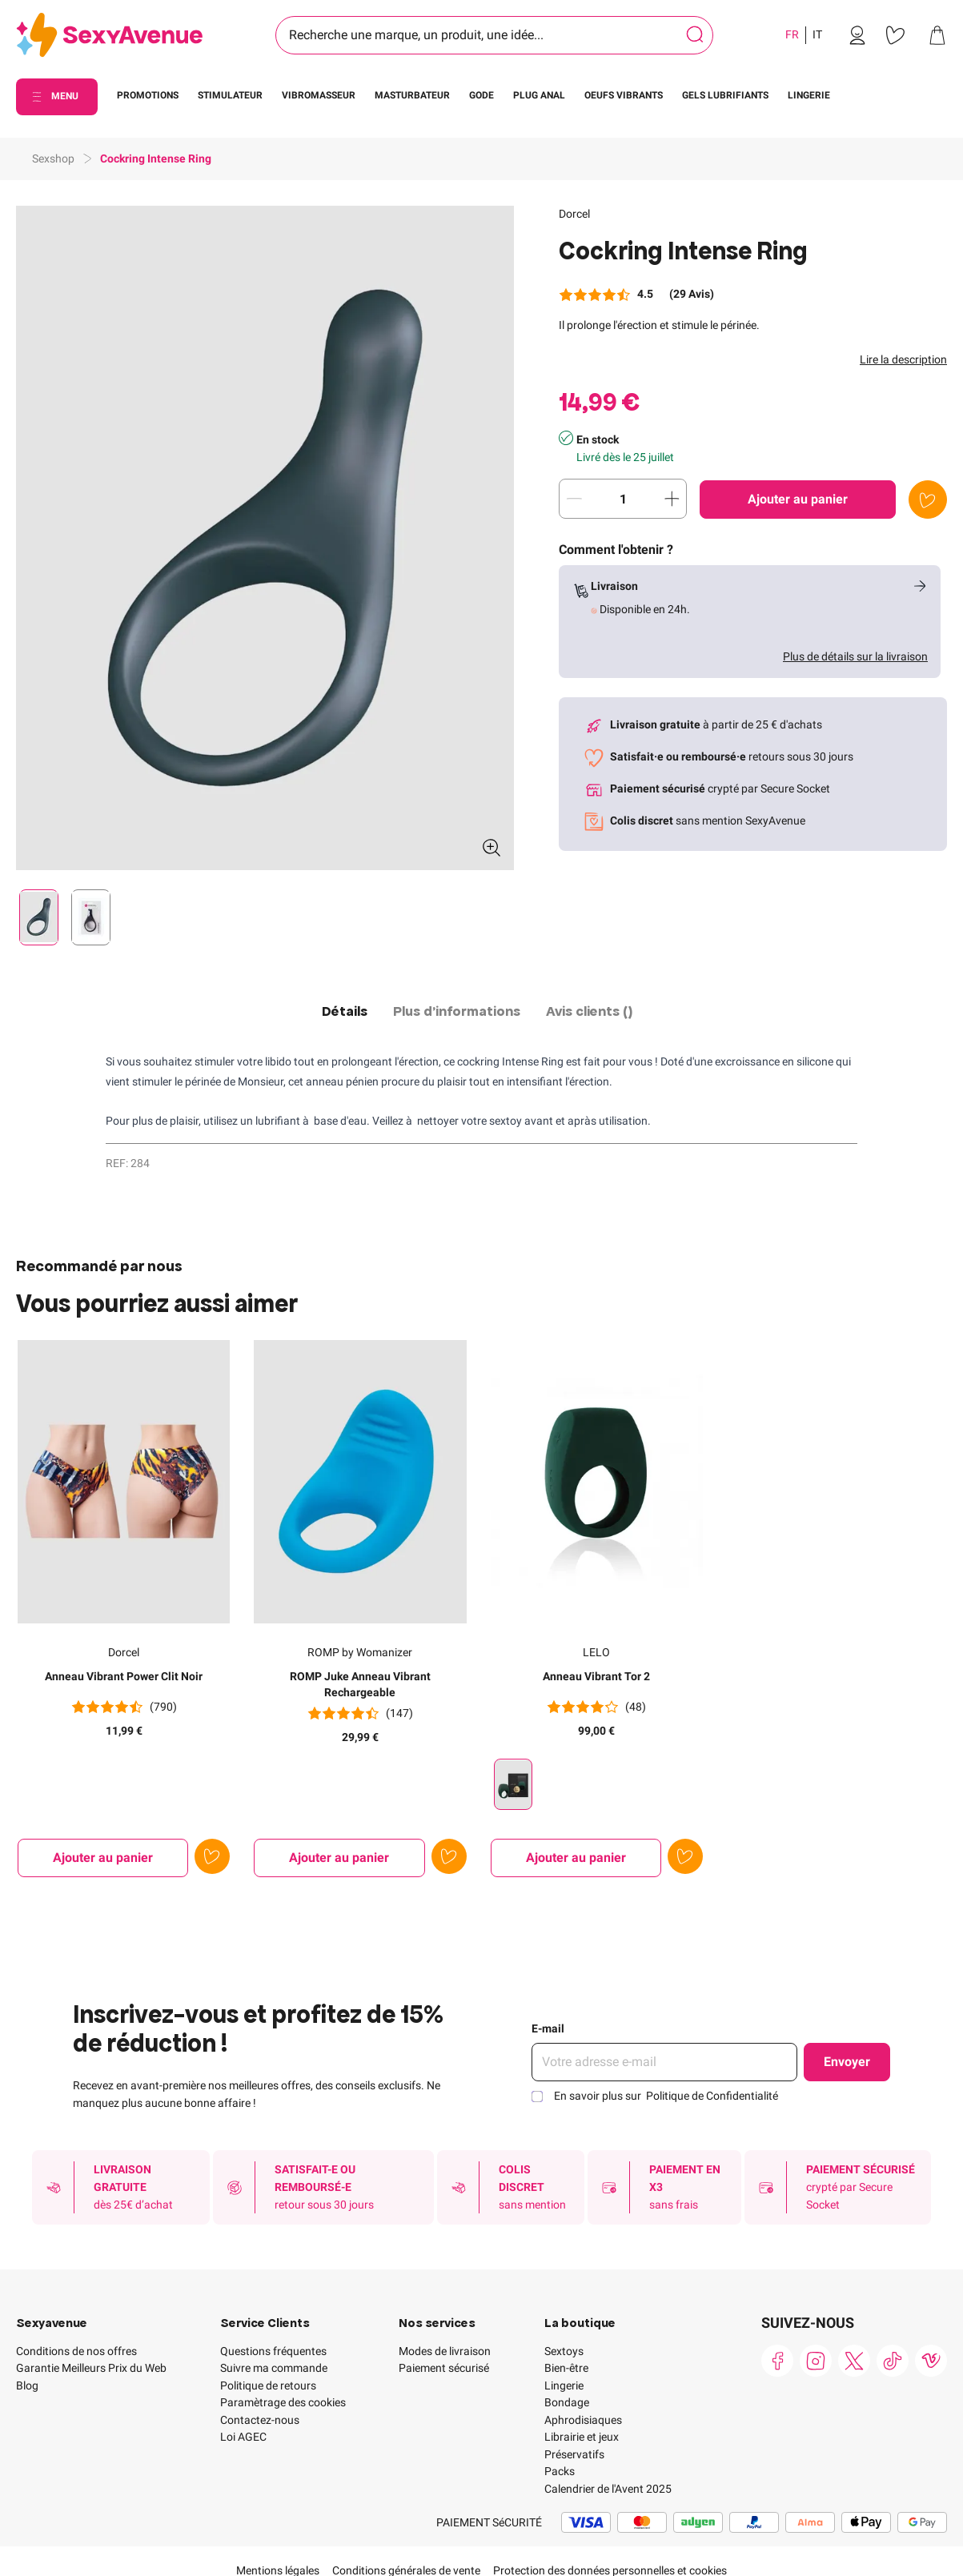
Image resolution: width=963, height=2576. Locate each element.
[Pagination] (38, 917)
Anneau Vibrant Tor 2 (596, 1676)
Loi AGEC (243, 2436)
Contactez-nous (259, 2419)
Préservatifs (574, 2454)
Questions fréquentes (273, 2351)
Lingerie (564, 2385)
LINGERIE (809, 95)
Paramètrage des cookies (283, 2402)
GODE (481, 95)
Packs (559, 2471)
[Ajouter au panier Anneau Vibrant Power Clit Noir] (103, 1858)
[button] (265, 537)
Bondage (566, 2402)
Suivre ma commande (273, 2367)
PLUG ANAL (539, 95)
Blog (27, 2385)
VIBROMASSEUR (318, 95)
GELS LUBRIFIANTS (725, 95)
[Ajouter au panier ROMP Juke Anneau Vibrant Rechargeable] (339, 1858)
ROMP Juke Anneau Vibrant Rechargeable (360, 1684)
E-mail (548, 2028)
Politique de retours (268, 2385)
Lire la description (903, 359)
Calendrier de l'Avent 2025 (608, 2488)
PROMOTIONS (148, 95)
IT (817, 34)
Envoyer (847, 2061)
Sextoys (564, 2351)
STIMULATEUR (230, 95)
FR (792, 34)
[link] (857, 35)
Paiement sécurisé (444, 2367)
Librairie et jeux (581, 2436)
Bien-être (566, 2367)
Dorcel (574, 213)
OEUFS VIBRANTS (623, 95)
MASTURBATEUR (412, 95)
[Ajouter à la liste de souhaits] (928, 499)
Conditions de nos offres (76, 2351)
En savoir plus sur (666, 2095)
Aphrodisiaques (583, 2419)
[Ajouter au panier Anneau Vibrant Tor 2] (576, 1858)
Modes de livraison (445, 2351)
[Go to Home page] (109, 35)
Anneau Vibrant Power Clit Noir (124, 1676)
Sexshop (53, 158)
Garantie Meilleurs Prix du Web (91, 2367)
